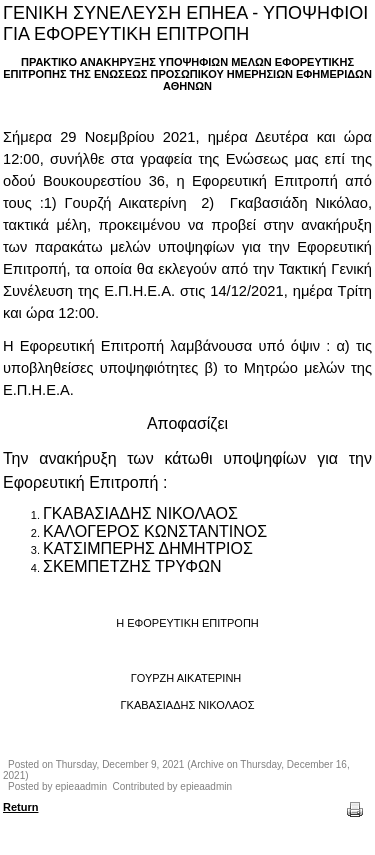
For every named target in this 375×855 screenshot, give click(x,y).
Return (20, 807)
